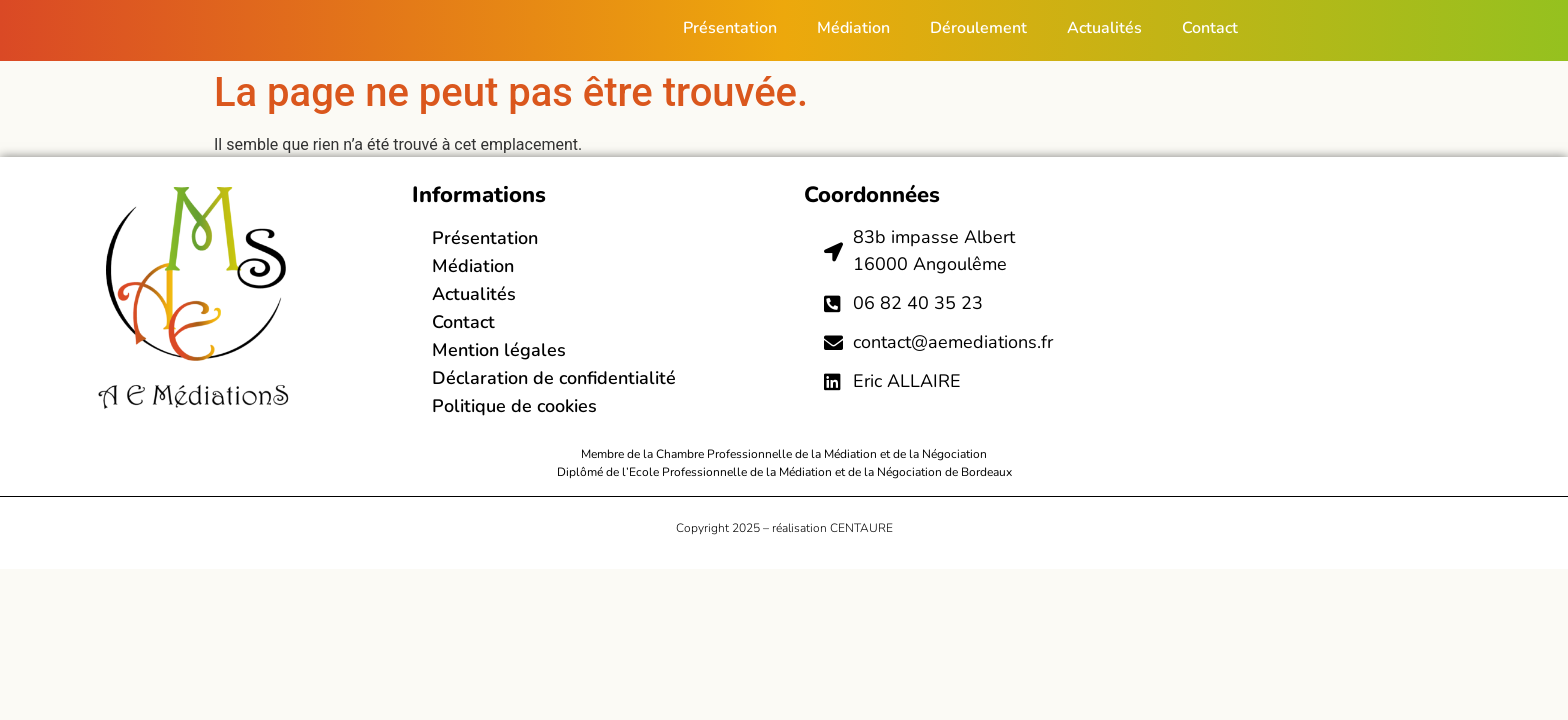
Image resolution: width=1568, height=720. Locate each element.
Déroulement (978, 37)
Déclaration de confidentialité (554, 395)
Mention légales (499, 367)
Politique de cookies (514, 423)
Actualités (1104, 37)
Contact (1210, 37)
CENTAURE (861, 545)
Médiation (853, 37)
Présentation (730, 37)
